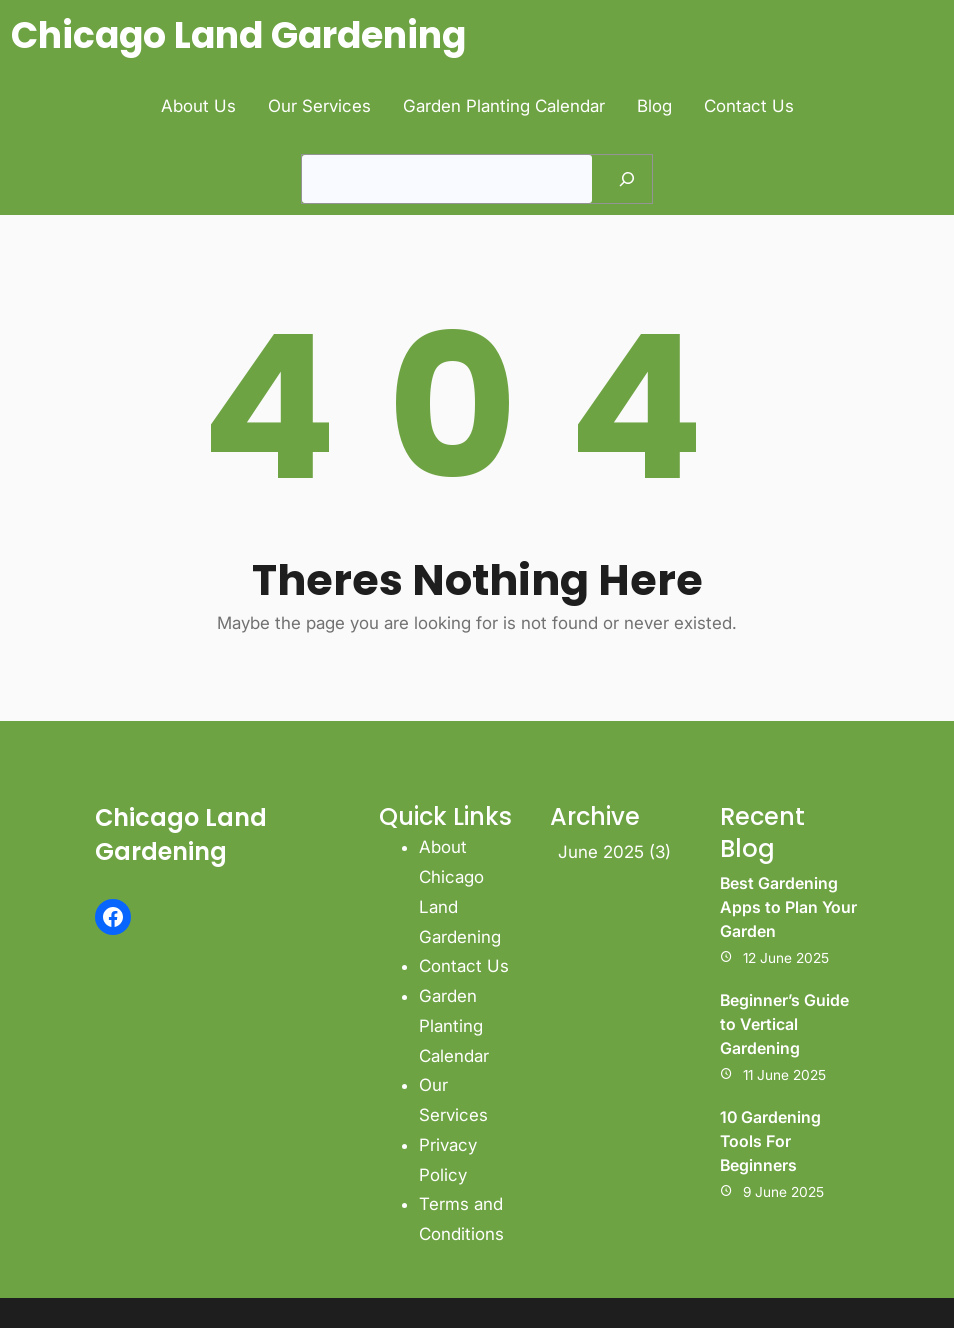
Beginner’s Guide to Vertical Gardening (784, 1024)
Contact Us (464, 966)
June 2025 (601, 852)
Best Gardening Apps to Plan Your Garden (788, 907)
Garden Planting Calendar (454, 1026)
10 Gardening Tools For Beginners (770, 1141)
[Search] (627, 179)
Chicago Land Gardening (238, 35)
